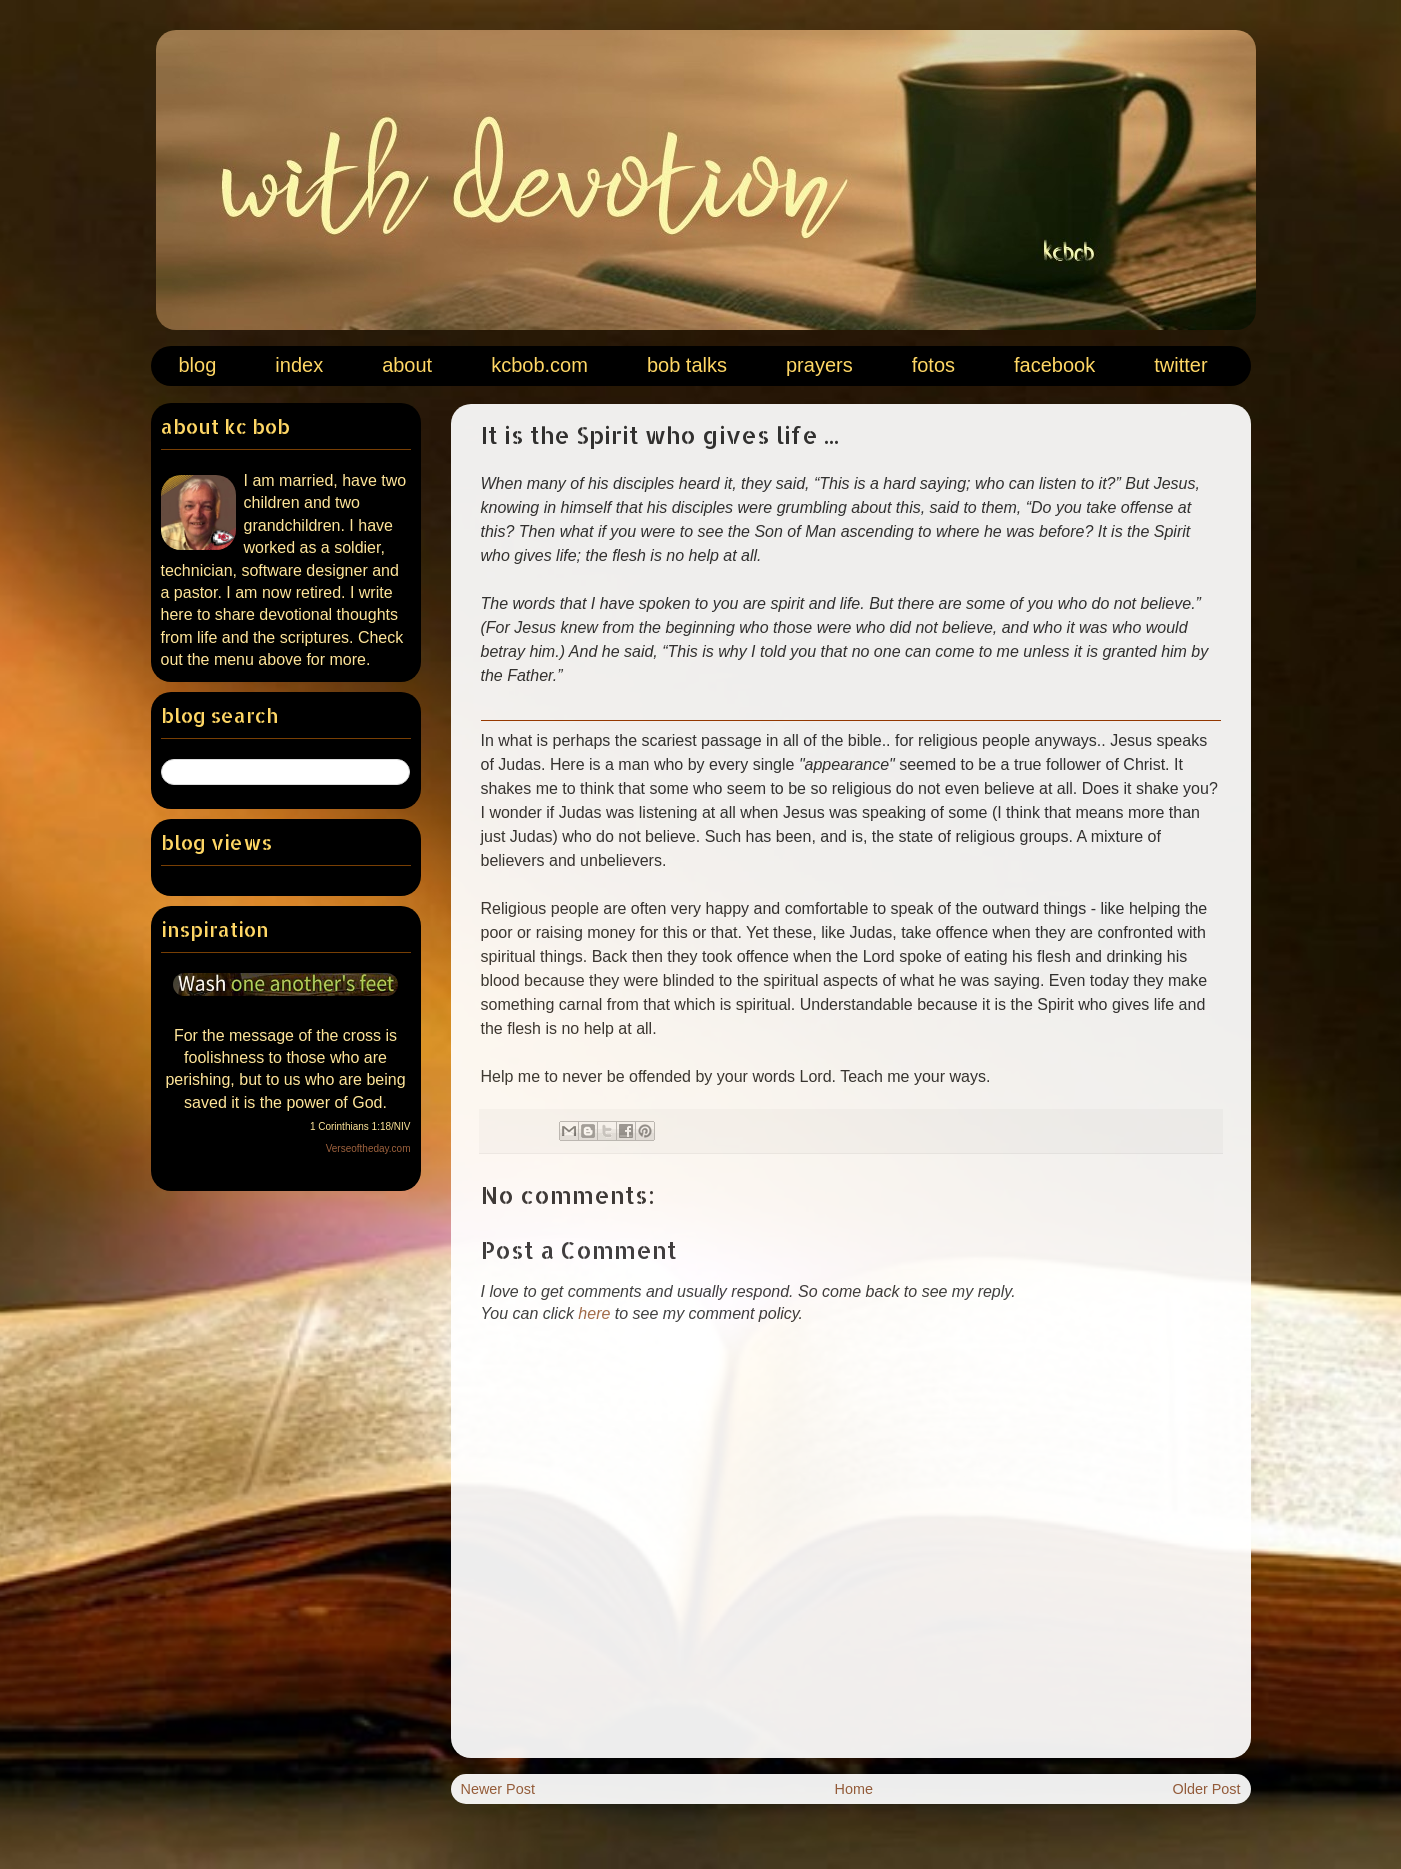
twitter (1180, 365)
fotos (933, 365)
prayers (819, 365)
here (594, 1313)
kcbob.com (539, 365)
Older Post (1207, 1789)
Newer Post (498, 1789)
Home (854, 1789)
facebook (1054, 365)
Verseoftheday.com (368, 1148)
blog (198, 365)
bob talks (687, 365)
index (299, 365)
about (407, 365)
